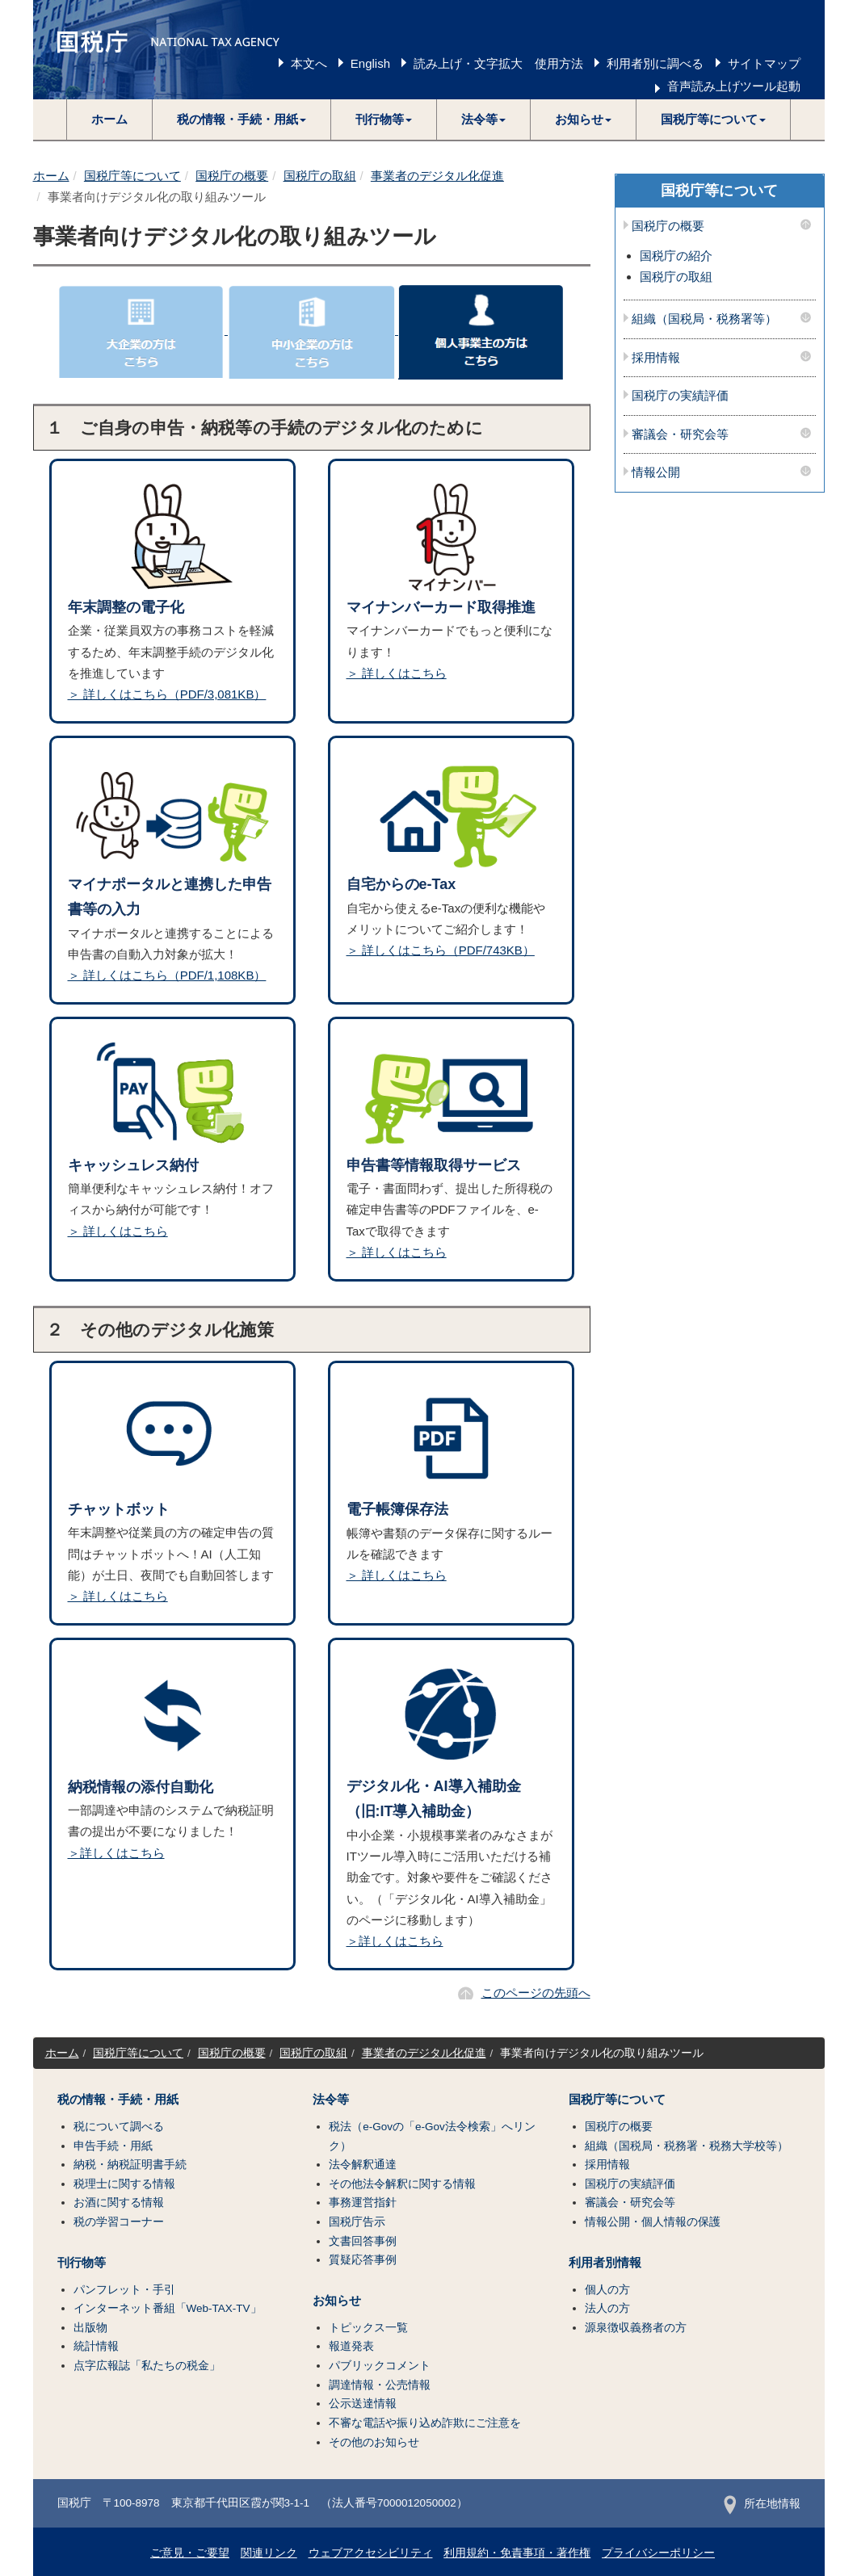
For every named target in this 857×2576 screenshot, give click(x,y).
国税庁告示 (357, 2222)
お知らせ (337, 2300)
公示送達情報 (363, 2404)
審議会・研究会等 (680, 434)
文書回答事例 (363, 2241)
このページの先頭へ (535, 1992)
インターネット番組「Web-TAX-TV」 (168, 2308)
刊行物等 (81, 2262)
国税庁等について (132, 176)
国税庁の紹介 (676, 255)
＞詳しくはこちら (116, 1853)
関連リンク (269, 2553)
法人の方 (607, 2308)
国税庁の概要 (231, 176)
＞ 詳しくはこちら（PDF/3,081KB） (167, 694)
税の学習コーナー (119, 2222)
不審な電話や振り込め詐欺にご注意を (425, 2423)
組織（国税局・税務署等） (704, 319)
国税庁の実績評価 (680, 395)
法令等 (331, 2099)
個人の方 (607, 2290)
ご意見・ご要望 (189, 2553)
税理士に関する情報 (124, 2184)
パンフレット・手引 (124, 2290)
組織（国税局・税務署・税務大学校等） (686, 2146)
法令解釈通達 (363, 2165)
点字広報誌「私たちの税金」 (147, 2366)
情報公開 (656, 472)
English (370, 63)
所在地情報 (762, 2504)
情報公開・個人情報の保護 (652, 2222)
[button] (242, 119)
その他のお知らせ (374, 2442)
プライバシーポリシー (658, 2553)
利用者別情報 (605, 2262)
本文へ (309, 63)
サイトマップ (764, 63)
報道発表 (351, 2346)
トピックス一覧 (368, 2328)
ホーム (109, 119)
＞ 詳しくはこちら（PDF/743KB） (441, 950)
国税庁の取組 (320, 176)
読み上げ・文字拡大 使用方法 (498, 63)
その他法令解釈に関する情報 (402, 2184)
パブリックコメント (380, 2366)
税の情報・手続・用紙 (118, 2099)
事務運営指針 (363, 2202)
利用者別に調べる (655, 63)
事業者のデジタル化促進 (437, 176)
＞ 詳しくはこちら (397, 673)
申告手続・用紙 (113, 2146)
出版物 (90, 2328)
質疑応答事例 (363, 2260)
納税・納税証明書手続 (130, 2165)
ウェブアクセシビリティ (371, 2553)
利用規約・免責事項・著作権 (516, 2553)
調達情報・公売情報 (380, 2385)
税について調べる (119, 2127)
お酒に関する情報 (119, 2202)
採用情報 (656, 357)
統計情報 (96, 2346)
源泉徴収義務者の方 (636, 2328)
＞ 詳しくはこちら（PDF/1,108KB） (167, 975)
